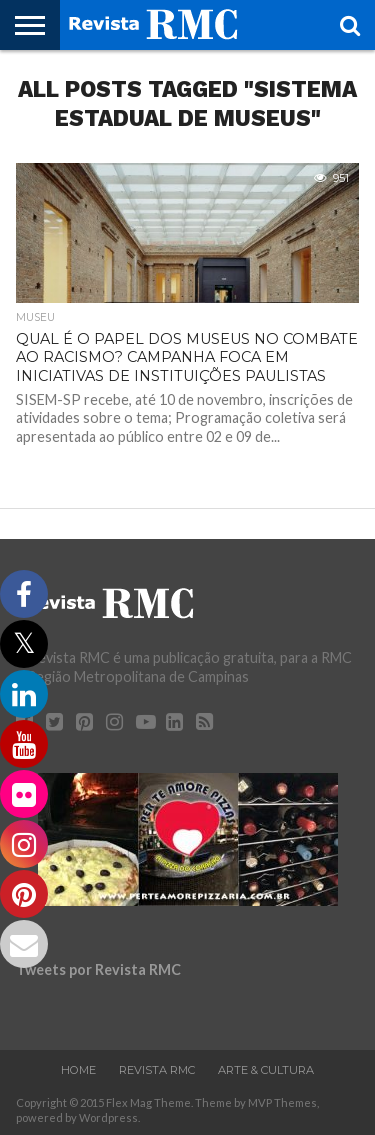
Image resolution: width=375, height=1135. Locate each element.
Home (78, 1070)
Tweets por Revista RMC (98, 969)
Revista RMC (157, 1070)
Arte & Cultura (266, 1070)
